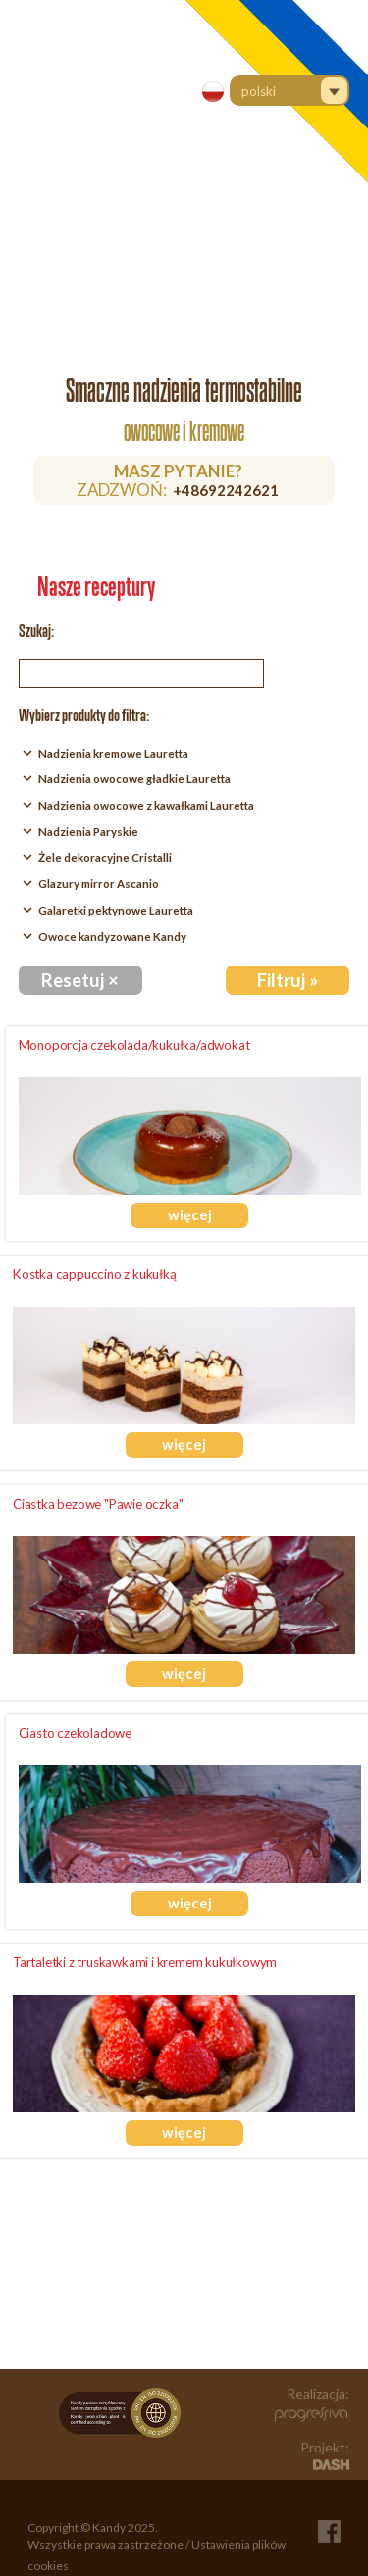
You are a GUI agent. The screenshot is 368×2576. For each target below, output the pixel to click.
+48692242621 (226, 490)
